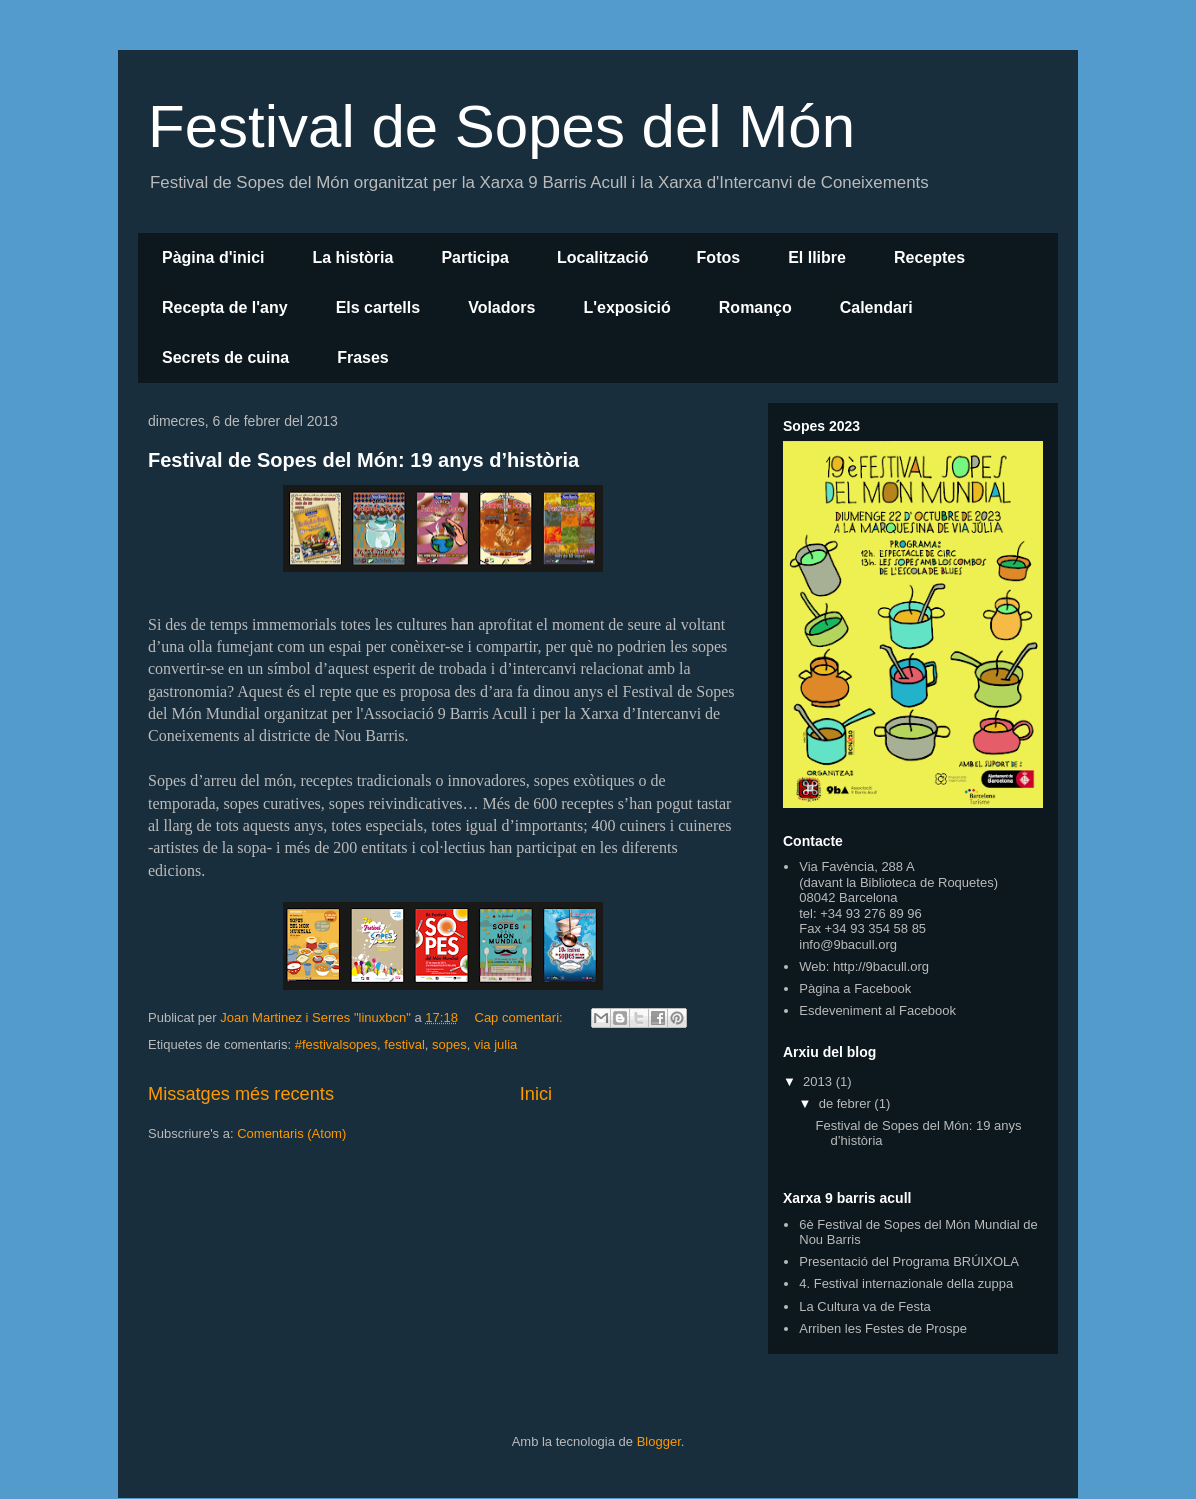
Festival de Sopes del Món (501, 126)
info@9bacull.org (848, 944)
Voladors (501, 307)
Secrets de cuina (225, 357)
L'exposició (626, 307)
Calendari (876, 307)
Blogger (659, 1441)
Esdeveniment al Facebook (877, 1010)
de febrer (847, 1103)
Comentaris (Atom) (291, 1133)
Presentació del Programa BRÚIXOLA (909, 1261)
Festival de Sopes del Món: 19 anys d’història (363, 460)
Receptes (929, 257)
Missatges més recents (241, 1094)
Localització (603, 257)
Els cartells (378, 307)
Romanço (755, 307)
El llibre (817, 257)
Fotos (719, 257)
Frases (363, 357)
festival (404, 1044)
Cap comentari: (521, 1017)
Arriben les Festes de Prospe (883, 1328)
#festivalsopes (336, 1044)
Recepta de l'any (225, 307)
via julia (495, 1044)
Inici (536, 1094)
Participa (475, 257)
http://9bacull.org (881, 966)
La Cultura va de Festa (865, 1306)
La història (353, 257)
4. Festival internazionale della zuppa (906, 1283)
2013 (819, 1081)
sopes (449, 1044)
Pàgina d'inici (213, 257)
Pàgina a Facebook (855, 988)
